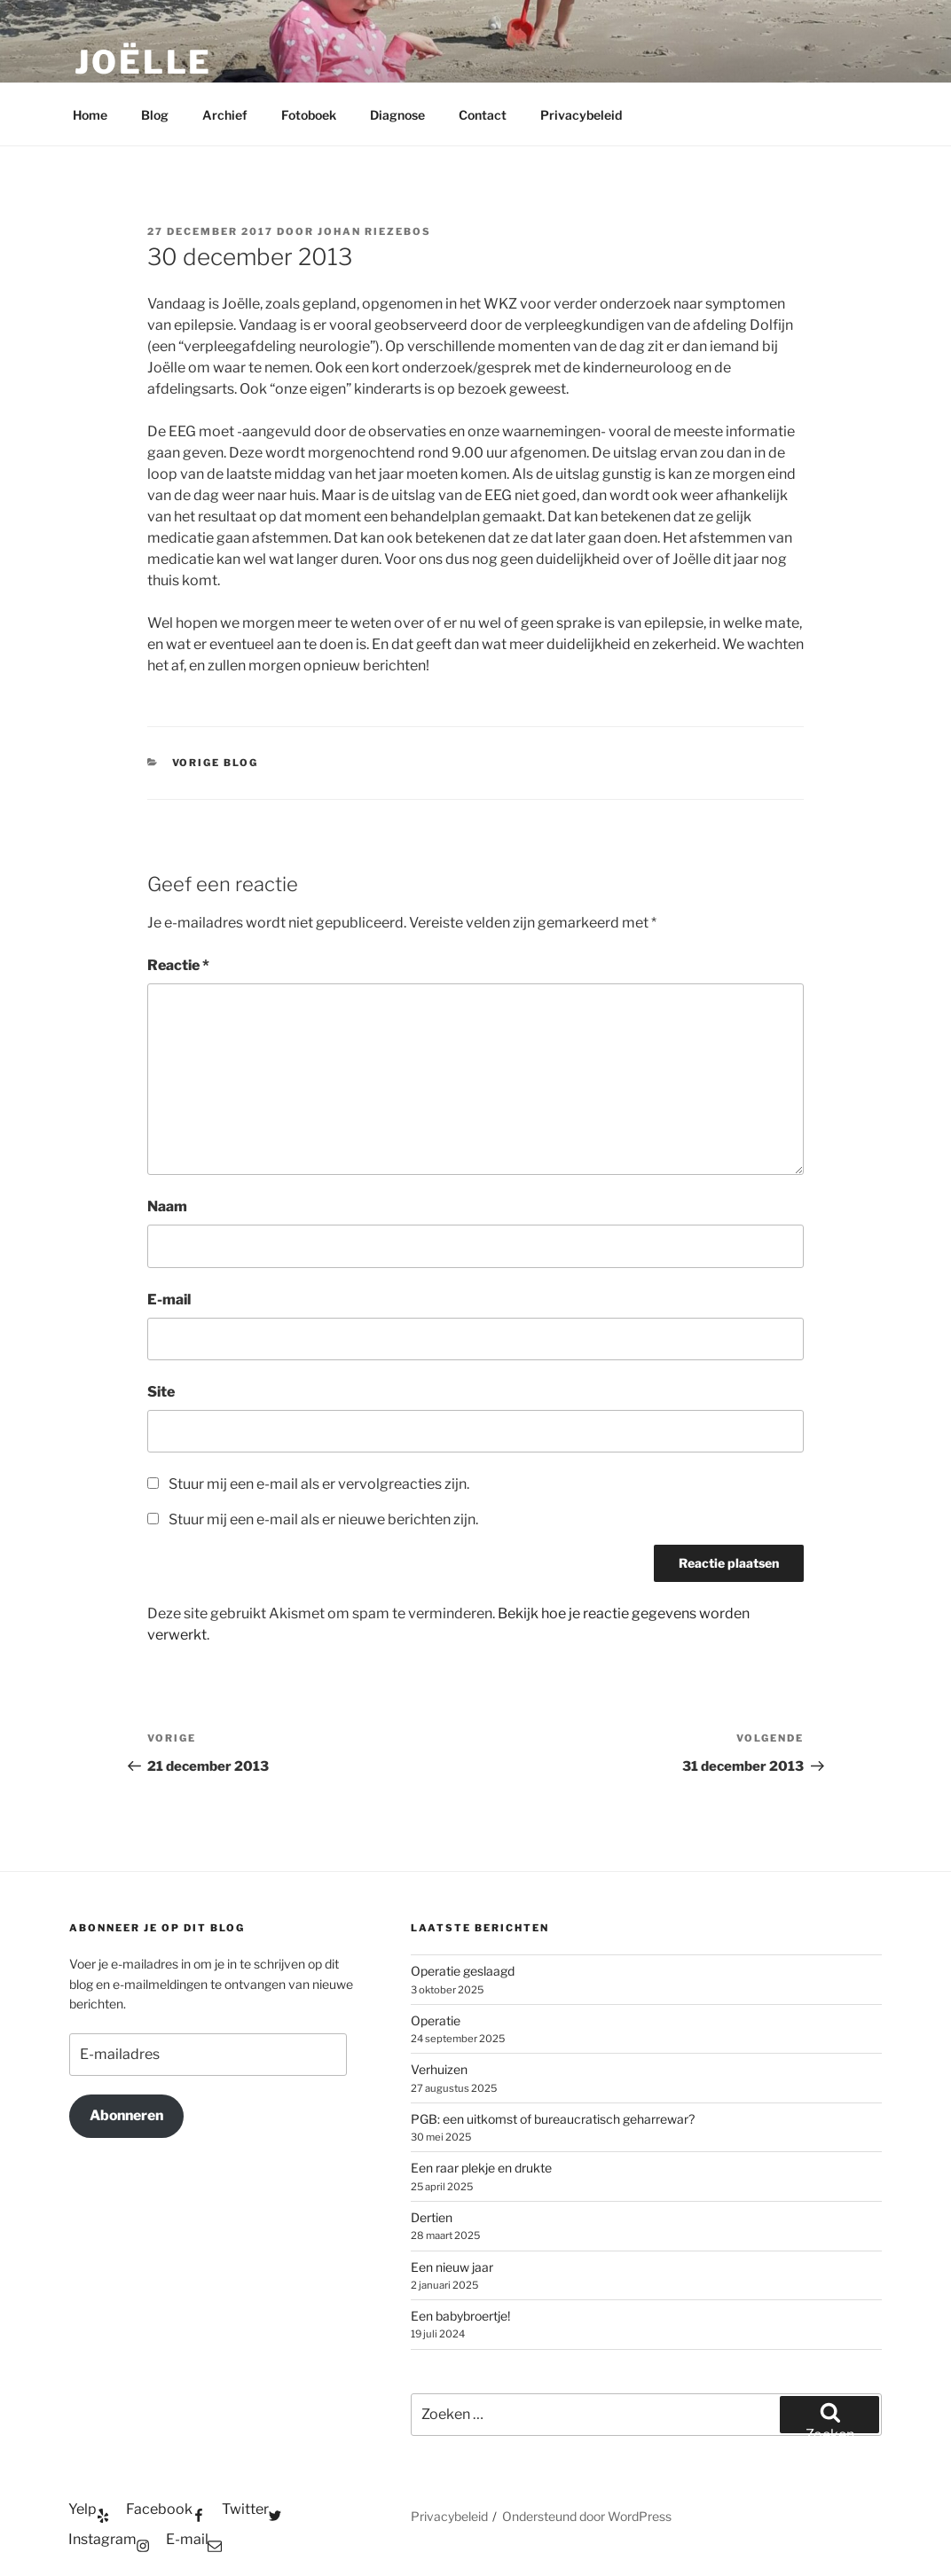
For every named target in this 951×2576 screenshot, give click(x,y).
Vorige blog (215, 762)
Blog (155, 114)
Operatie (435, 2020)
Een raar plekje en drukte (481, 2167)
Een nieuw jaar (452, 2267)
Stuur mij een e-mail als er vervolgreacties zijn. (319, 1484)
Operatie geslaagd (463, 1970)
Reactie (178, 965)
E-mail (169, 1299)
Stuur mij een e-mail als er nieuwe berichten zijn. (323, 1519)
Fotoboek (308, 114)
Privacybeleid (581, 114)
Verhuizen (439, 2069)
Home (90, 114)
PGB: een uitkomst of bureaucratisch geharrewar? (553, 2118)
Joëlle (143, 62)
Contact (483, 114)
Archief (225, 114)
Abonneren (126, 2115)
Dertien (431, 2217)
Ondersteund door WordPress (587, 2516)
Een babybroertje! (460, 2315)
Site (161, 1391)
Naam (167, 1206)
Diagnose (397, 114)
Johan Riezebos (374, 231)
